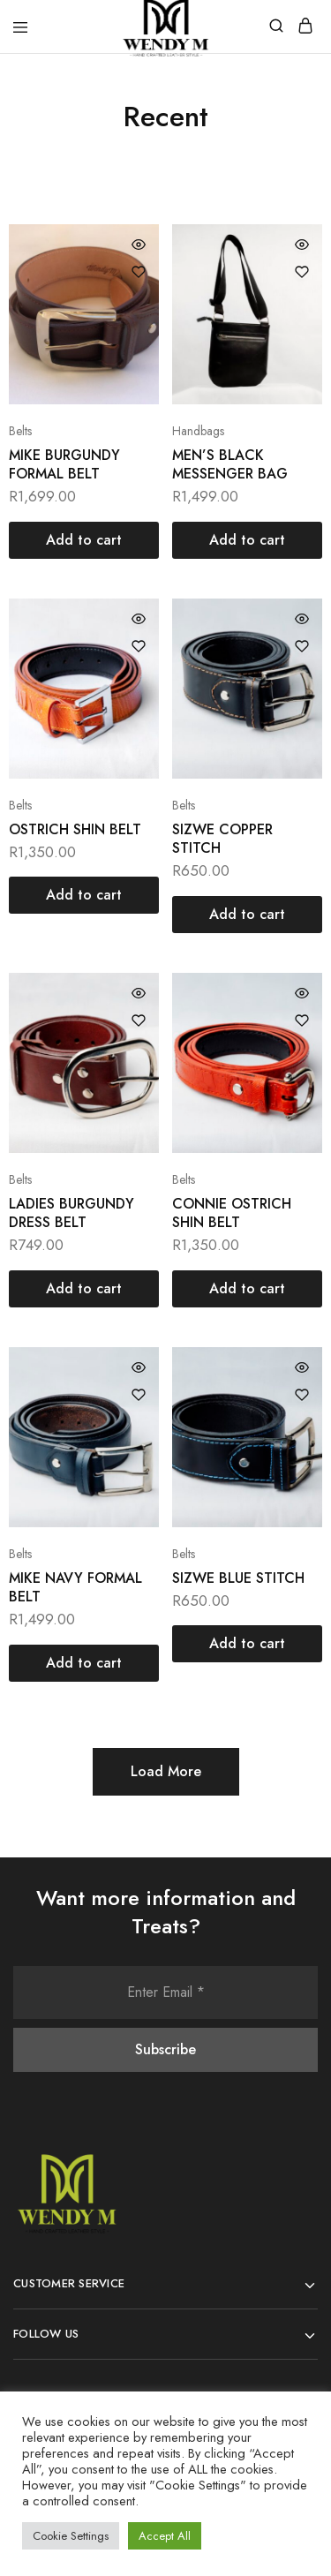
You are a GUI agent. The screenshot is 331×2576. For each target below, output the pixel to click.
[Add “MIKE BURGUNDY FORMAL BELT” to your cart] (84, 540)
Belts (20, 431)
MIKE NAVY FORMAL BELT (75, 1587)
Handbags (198, 431)
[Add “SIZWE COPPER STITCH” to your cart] (247, 914)
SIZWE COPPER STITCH (222, 838)
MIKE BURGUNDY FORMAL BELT (64, 464)
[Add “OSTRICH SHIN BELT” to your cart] (84, 895)
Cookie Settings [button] (71, 2535)
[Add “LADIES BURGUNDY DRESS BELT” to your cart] (84, 1288)
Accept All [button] (165, 2535)
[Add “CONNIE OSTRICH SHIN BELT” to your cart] (247, 1288)
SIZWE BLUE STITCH (238, 1578)
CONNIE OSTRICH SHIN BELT (231, 1213)
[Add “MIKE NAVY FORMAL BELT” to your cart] (84, 1663)
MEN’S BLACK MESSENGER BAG (230, 464)
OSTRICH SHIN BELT (75, 829)
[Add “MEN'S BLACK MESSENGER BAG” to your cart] (247, 540)
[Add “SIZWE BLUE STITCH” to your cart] (247, 1643)
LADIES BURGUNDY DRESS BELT (71, 1213)
